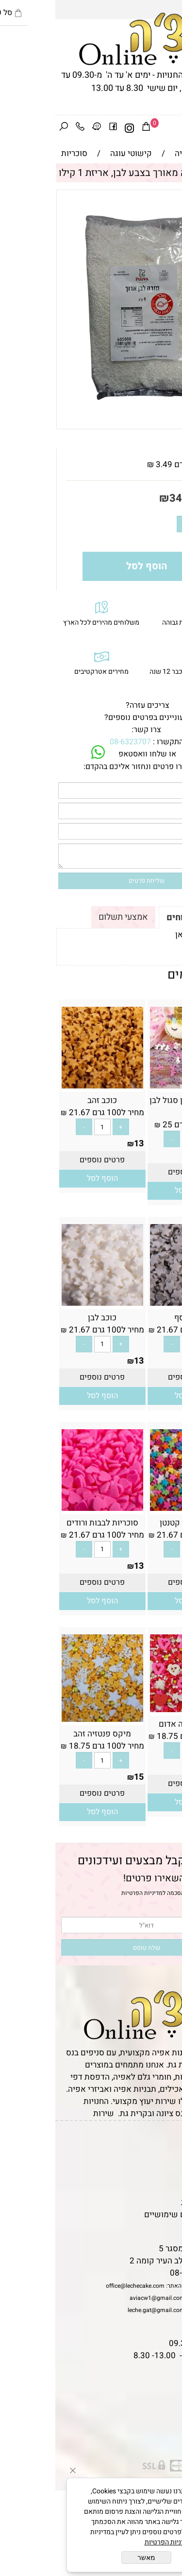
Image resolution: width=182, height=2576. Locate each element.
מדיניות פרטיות (151, 2202)
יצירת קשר (159, 2178)
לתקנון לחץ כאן (146, 935)
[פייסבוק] (57, 128)
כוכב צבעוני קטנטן (134, 1523)
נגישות (165, 2190)
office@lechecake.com (79, 2285)
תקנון (166, 2154)
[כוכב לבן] (47, 1303)
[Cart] (90, 128)
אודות (167, 2166)
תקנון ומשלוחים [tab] (141, 917)
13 (83, 1143)
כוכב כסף (135, 1318)
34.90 (128, 498)
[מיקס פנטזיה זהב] (47, 1719)
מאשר (91, 2557)
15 (171, 1155)
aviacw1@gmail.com (102, 2298)
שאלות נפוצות (152, 2227)
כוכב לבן (47, 1318)
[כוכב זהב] (47, 1086)
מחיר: (156, 498)
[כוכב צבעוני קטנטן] (135, 1508)
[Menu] (173, 128)
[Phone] (24, 128)
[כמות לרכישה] (146, 524)
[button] (135, 1190)
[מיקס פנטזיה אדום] (135, 1709)
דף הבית (163, 2142)
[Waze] (41, 128)
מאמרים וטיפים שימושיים (133, 2214)
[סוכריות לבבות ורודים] (47, 1508)
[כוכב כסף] (135, 1303)
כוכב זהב (47, 1100)
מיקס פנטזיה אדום (134, 1724)
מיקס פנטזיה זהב (47, 1734)
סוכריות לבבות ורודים (47, 1523)
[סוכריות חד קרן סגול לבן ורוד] (135, 1086)
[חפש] (8, 128)
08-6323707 (75, 742)
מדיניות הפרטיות (86, 1893)
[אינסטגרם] (74, 128)
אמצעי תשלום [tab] (68, 917)
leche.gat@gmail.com (101, 2310)
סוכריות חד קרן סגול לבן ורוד (135, 1106)
